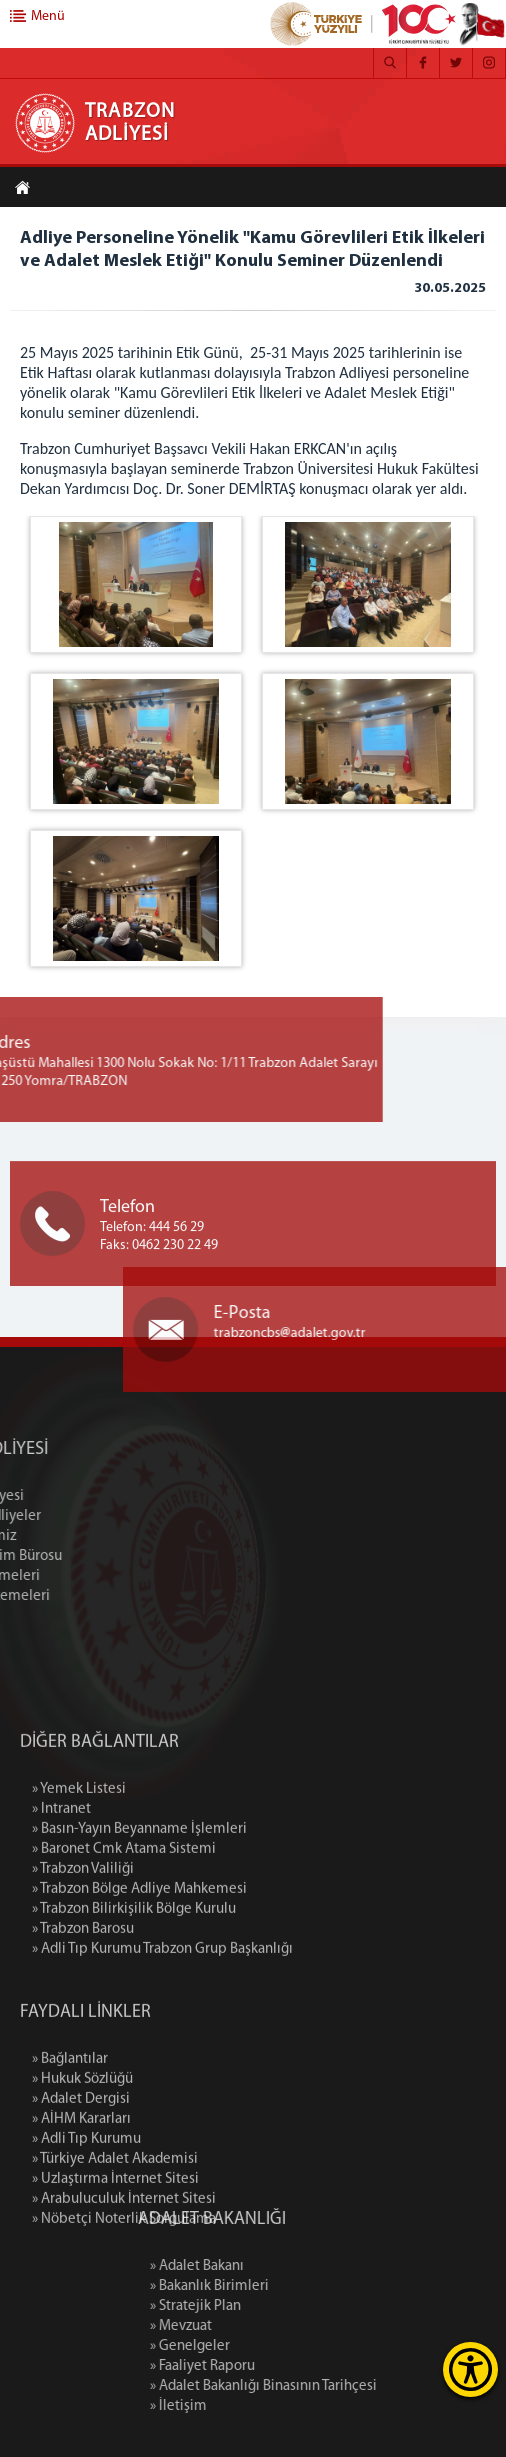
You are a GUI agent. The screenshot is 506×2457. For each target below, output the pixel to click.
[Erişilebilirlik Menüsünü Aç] (470, 2369)
